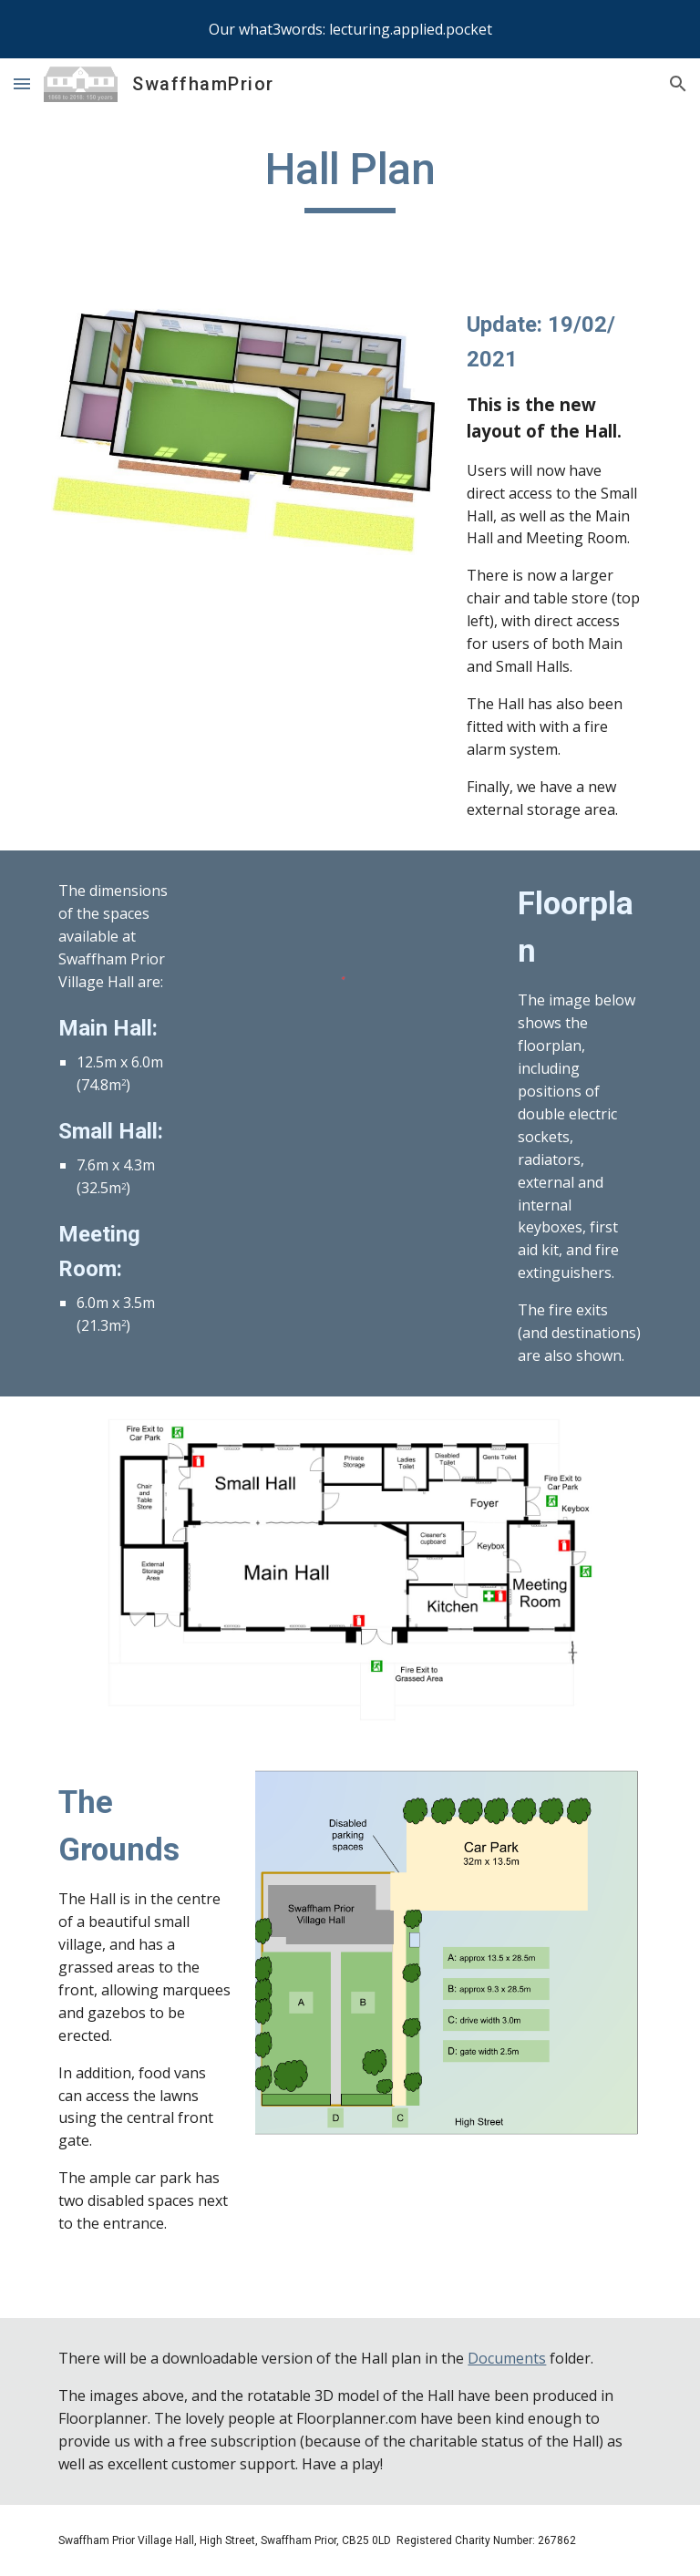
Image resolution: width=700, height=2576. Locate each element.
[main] (349, 178)
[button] (22, 83)
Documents (507, 2358)
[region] (350, 29)
